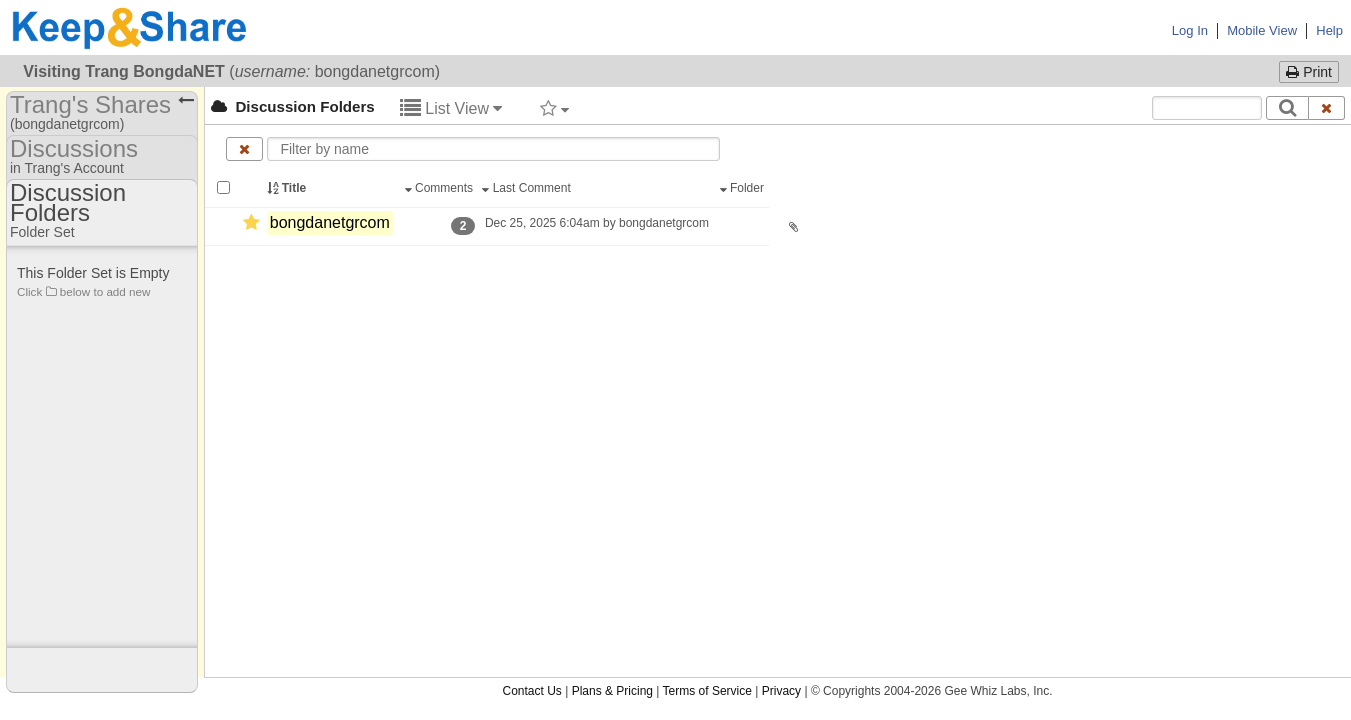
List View (451, 108)
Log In (1190, 30)
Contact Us (531, 260)
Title (288, 188)
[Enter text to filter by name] (493, 149)
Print (1309, 72)
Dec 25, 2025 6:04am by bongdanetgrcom (597, 223)
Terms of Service (707, 260)
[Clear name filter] (244, 149)
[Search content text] (1207, 108)
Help (1329, 30)
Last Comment (528, 188)
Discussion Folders (293, 106)
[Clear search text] (1327, 108)
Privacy (781, 260)
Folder (744, 188)
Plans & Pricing (612, 260)
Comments (441, 188)
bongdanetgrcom (330, 222)
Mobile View (1262, 30)
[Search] (1287, 108)
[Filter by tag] (554, 108)
